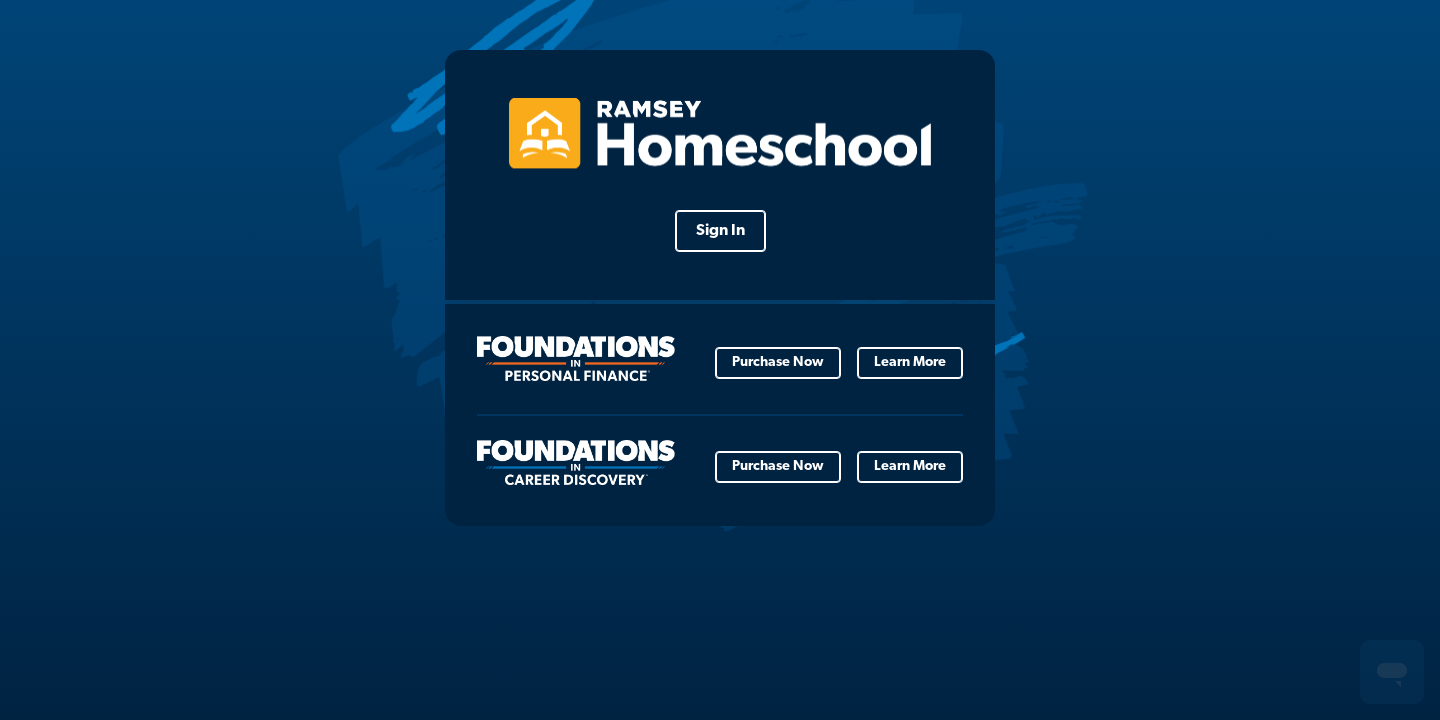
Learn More (910, 362)
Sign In (720, 231)
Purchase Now (778, 362)
